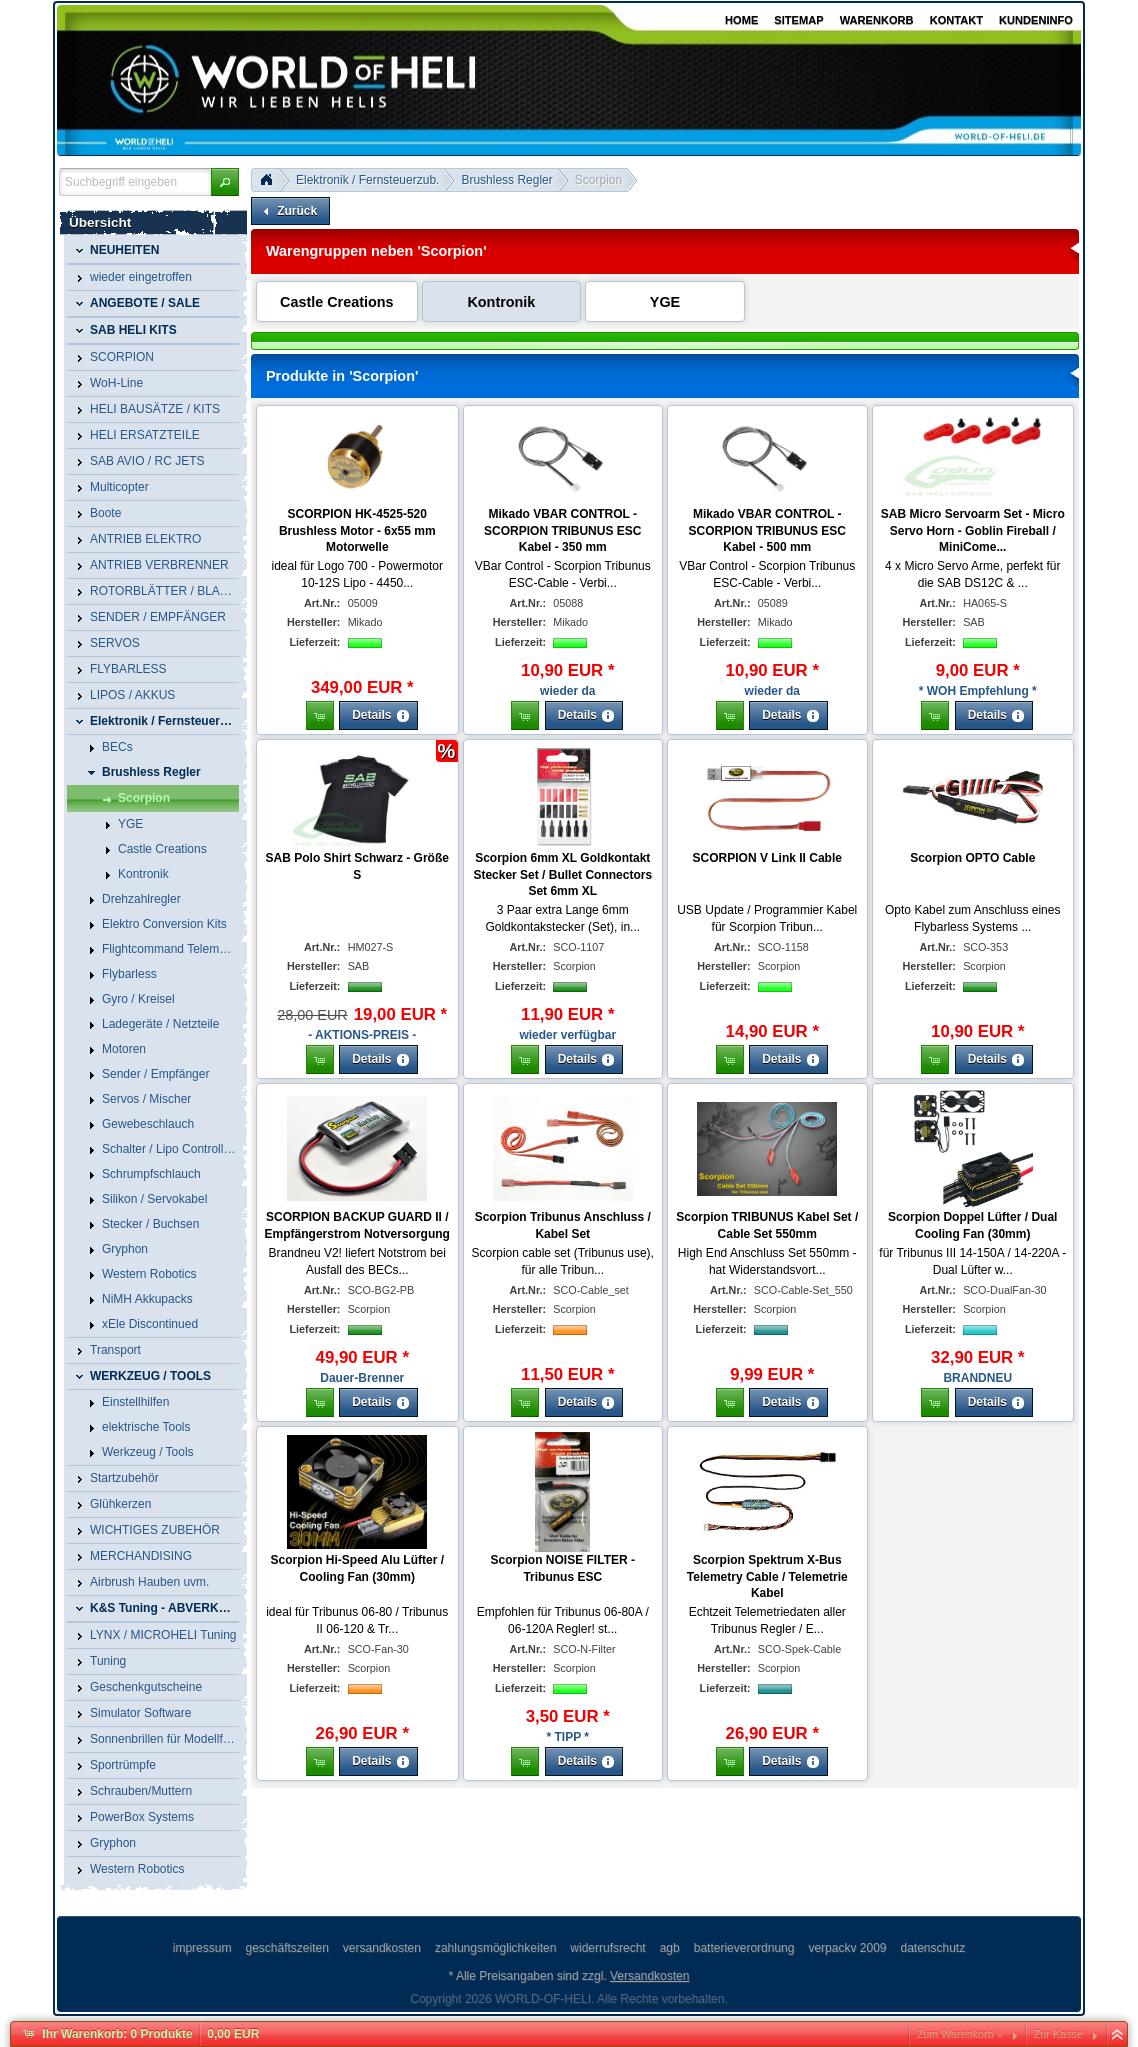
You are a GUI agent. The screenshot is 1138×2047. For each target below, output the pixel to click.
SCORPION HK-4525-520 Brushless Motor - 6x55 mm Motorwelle (357, 531)
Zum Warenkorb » (960, 2034)
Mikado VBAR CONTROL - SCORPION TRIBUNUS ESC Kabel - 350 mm (562, 531)
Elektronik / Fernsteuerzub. (367, 180)
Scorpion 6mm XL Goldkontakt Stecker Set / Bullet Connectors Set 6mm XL (562, 875)
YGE (665, 302)
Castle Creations (337, 302)
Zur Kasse (1058, 2034)
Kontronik (501, 302)
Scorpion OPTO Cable (972, 858)
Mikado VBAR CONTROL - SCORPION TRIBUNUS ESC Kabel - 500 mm (767, 531)
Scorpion (598, 180)
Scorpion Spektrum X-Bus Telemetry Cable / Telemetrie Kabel (767, 1577)
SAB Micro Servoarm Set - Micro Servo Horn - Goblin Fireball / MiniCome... (973, 531)
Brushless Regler (506, 180)
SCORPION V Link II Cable (767, 858)
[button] (225, 182)
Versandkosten (649, 1976)
